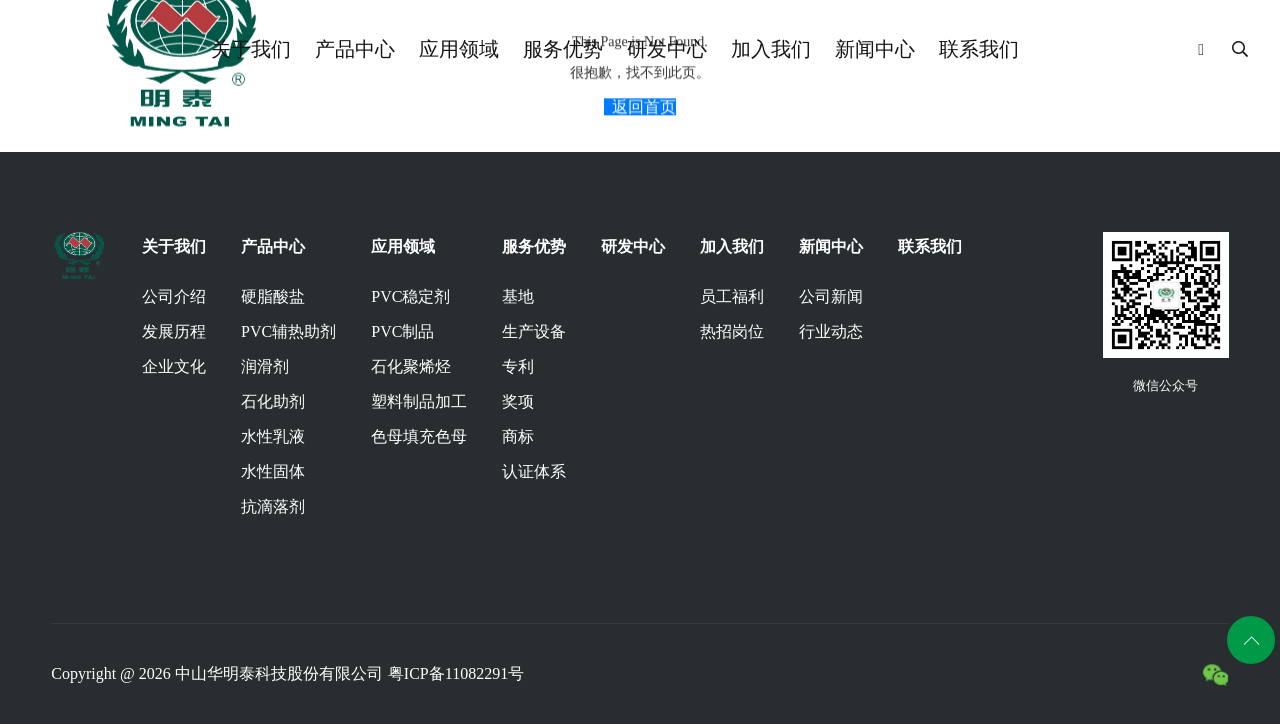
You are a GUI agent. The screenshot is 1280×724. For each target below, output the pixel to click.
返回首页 (644, 111)
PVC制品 (402, 331)
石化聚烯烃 (411, 366)
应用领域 (459, 49)
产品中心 (355, 49)
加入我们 (771, 49)
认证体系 (534, 471)
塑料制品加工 (419, 401)
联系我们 (979, 49)
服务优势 (563, 49)
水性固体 (273, 471)
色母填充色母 (419, 436)
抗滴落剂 (273, 506)
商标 (518, 436)
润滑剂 (265, 366)
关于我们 (251, 49)
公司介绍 (174, 296)
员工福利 (732, 296)
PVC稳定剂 (410, 296)
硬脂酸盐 (273, 296)
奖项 (518, 401)
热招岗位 (732, 331)
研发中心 (667, 49)
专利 (518, 366)
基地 (518, 296)
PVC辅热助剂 (288, 331)
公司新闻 (831, 296)
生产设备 (534, 331)
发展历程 (174, 331)
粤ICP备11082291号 (456, 673)
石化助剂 (273, 401)
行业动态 (831, 331)
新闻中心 (875, 49)
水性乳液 (273, 436)
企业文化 (174, 366)
